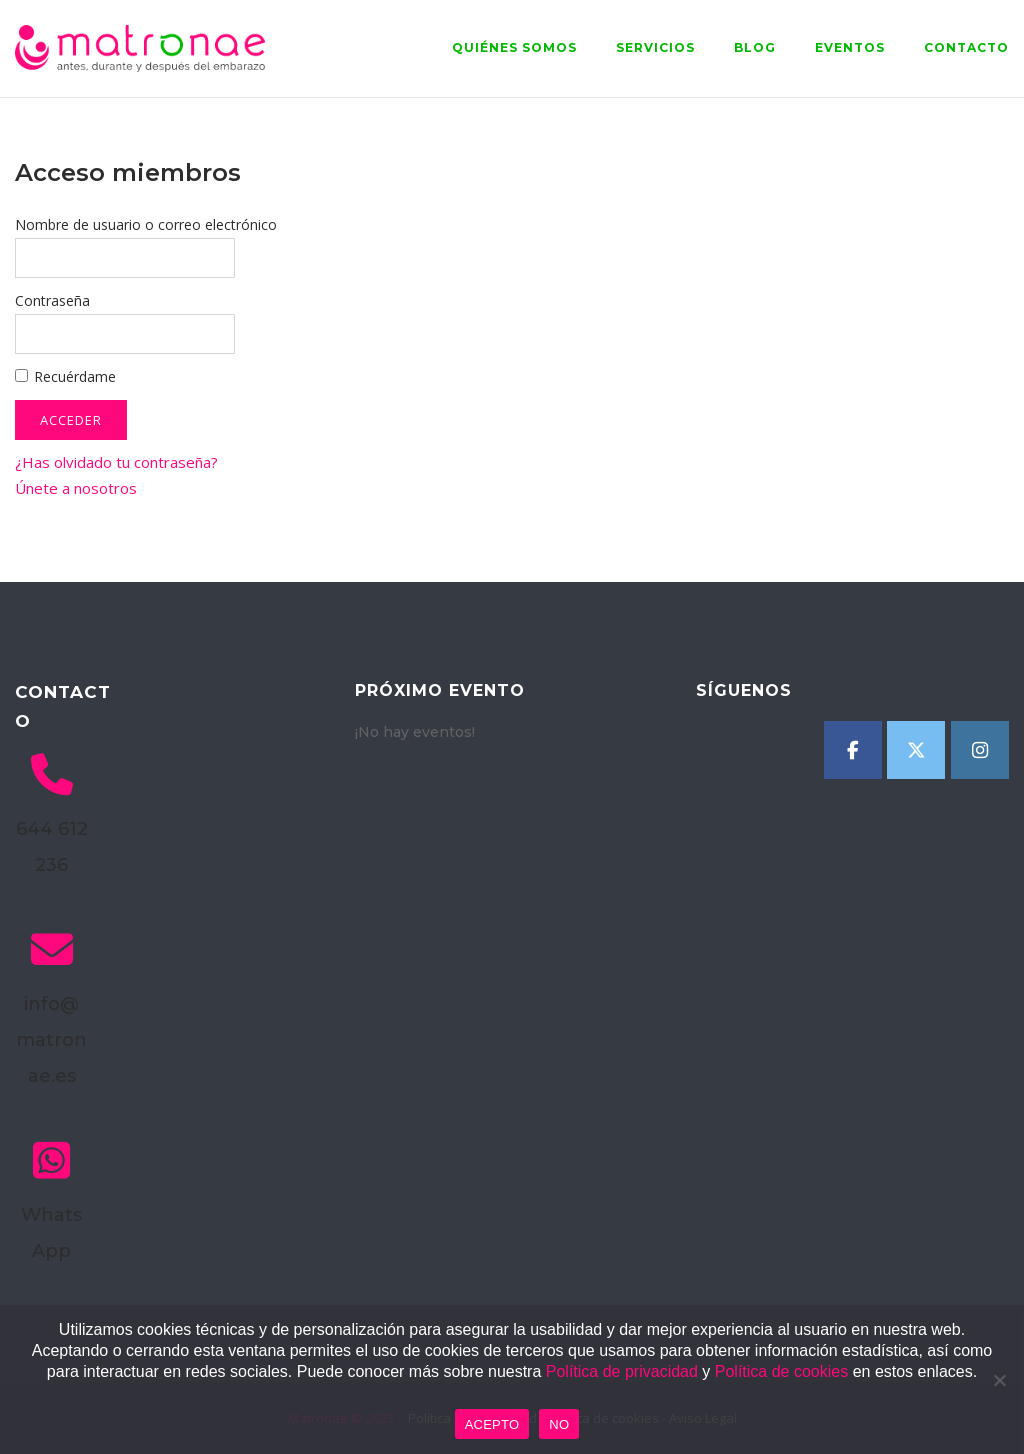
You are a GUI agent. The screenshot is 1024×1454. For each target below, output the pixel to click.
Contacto (966, 47)
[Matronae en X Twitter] (916, 750)
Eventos (850, 47)
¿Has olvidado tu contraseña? (116, 462)
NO (559, 1424)
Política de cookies (781, 1371)
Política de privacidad (622, 1371)
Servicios (655, 47)
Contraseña (52, 300)
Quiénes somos (514, 47)
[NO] (999, 1380)
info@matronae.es (51, 1040)
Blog (755, 47)
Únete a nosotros (76, 488)
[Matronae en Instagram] (980, 750)
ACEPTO (492, 1424)
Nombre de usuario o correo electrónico (146, 224)
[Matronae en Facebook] (853, 750)
